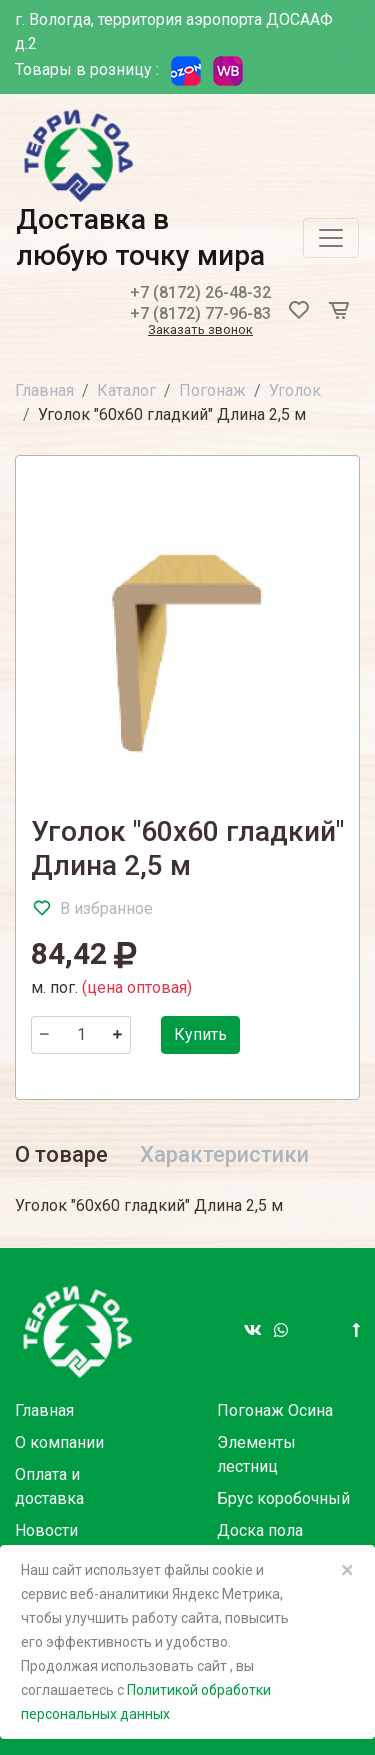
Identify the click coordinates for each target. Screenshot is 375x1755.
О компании (59, 1442)
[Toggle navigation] (331, 238)
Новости (46, 1530)
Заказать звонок (200, 330)
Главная (44, 390)
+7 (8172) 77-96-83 (200, 313)
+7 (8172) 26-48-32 (200, 292)
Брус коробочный (283, 1498)
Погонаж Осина (275, 1410)
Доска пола (260, 1530)
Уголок (295, 390)
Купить (200, 1034)
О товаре (61, 1154)
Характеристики (224, 1154)
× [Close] (347, 1570)
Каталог (126, 390)
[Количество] (81, 1035)
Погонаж (212, 390)
